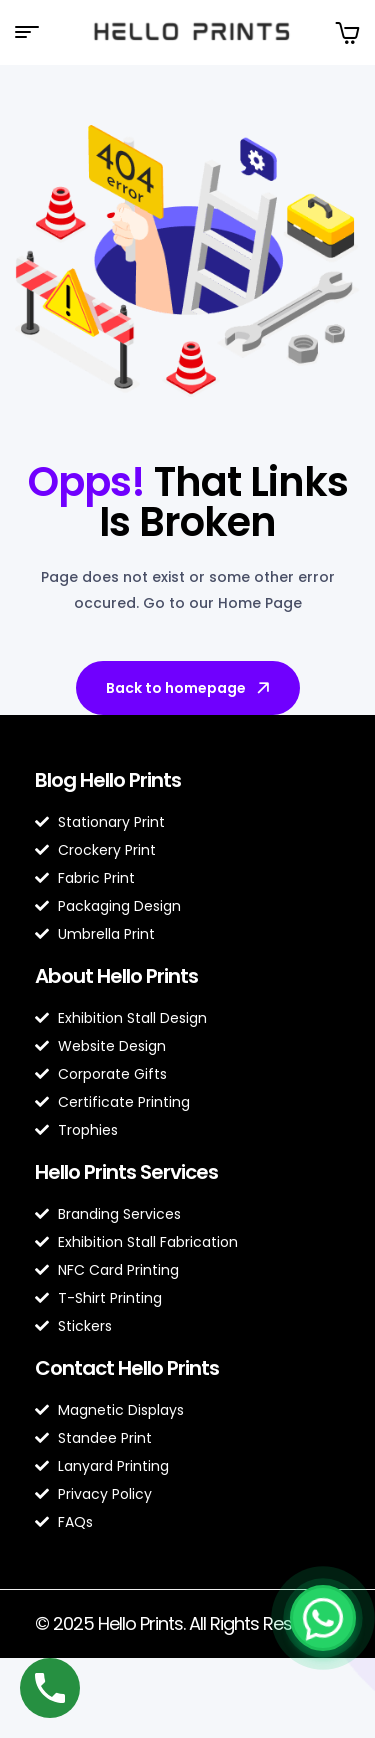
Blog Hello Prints (108, 780)
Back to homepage (189, 688)
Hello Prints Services (126, 1172)
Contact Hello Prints (127, 1368)
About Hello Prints (116, 976)
